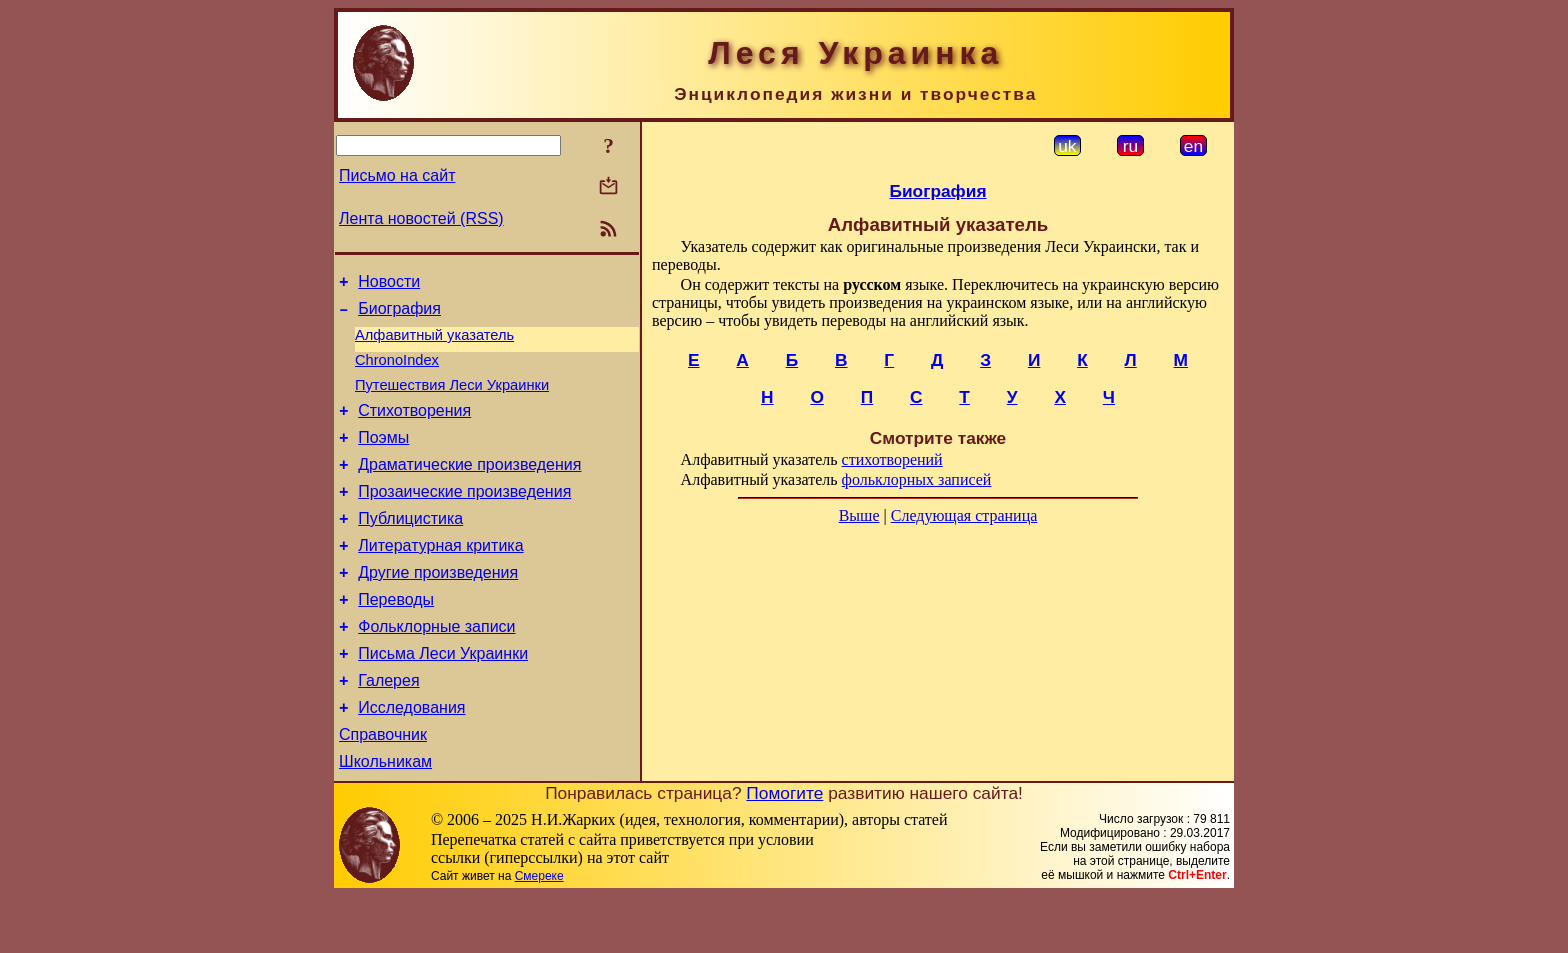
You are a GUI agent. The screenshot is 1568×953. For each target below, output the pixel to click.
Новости (389, 284)
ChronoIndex (397, 372)
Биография (399, 314)
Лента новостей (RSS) (421, 218)
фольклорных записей (917, 479)
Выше (859, 515)
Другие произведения (438, 608)
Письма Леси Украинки (443, 698)
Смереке (539, 933)
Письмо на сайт (397, 175)
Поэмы (383, 458)
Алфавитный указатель (434, 344)
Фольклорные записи (436, 668)
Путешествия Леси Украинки (452, 400)
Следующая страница (964, 515)
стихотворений (892, 459)
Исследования (411, 758)
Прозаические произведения (464, 518)
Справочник (383, 788)
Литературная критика (440, 578)
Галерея (388, 728)
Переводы (396, 638)
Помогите (784, 850)
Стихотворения (414, 428)
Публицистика (410, 548)
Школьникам (385, 818)
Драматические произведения (469, 488)
